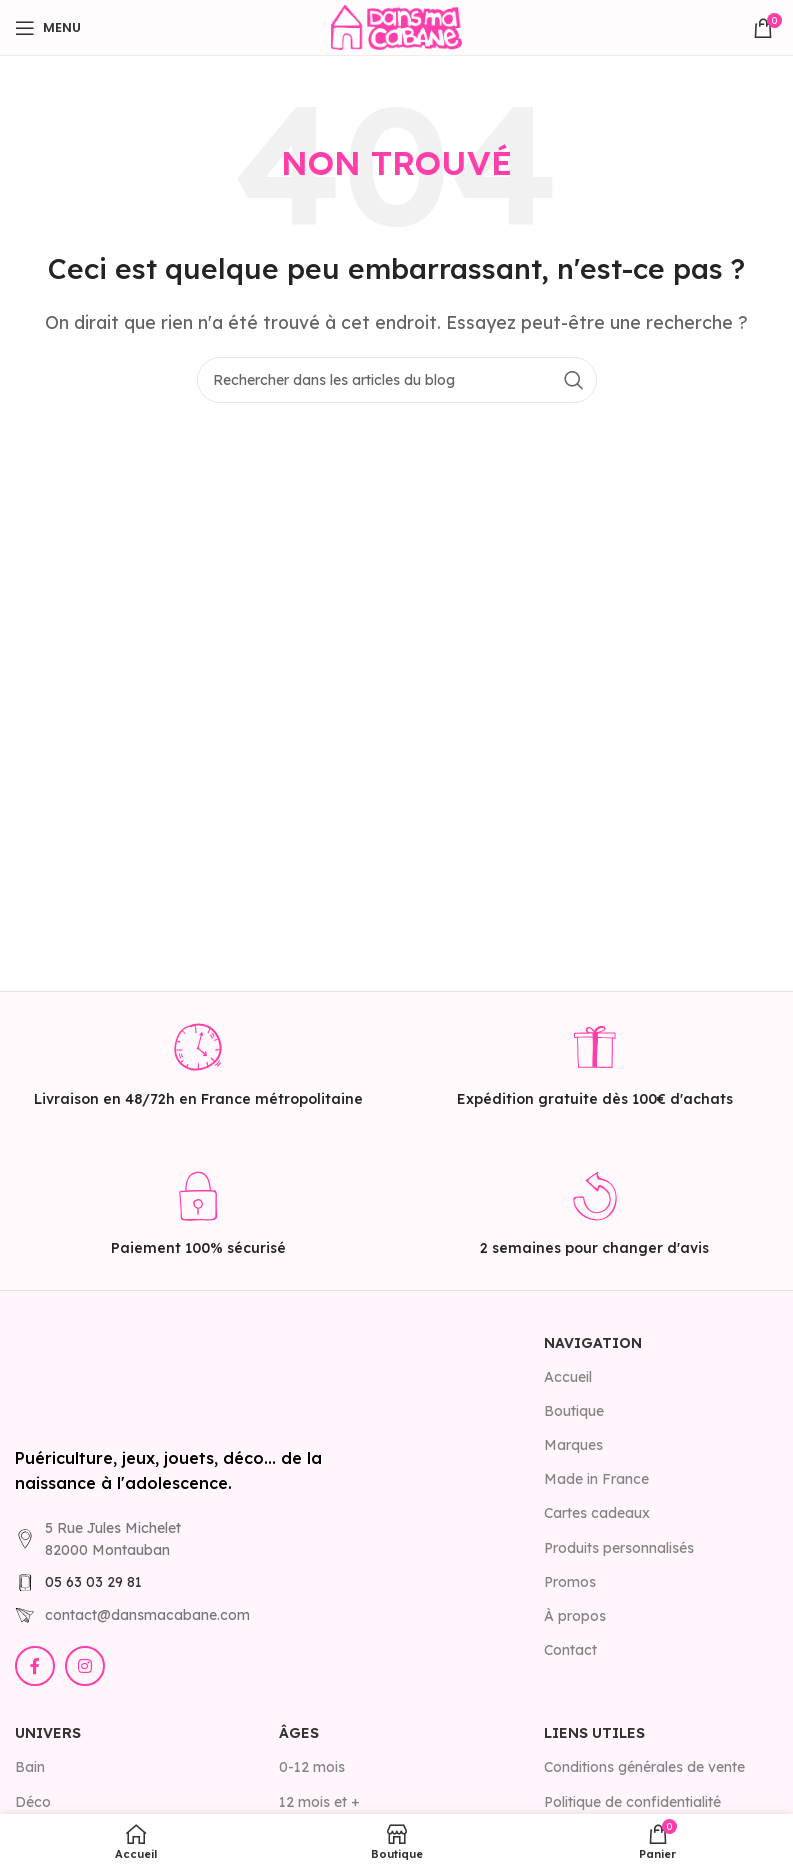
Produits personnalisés (619, 1548)
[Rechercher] (397, 380)
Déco (33, 1802)
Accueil (568, 1377)
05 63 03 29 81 (93, 1582)
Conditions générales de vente (644, 1767)
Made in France (596, 1479)
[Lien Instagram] (85, 1666)
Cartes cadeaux (597, 1513)
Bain (30, 1767)
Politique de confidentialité (632, 1802)
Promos (570, 1582)
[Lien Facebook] (35, 1666)
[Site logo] (396, 26)
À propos (575, 1616)
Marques (573, 1445)
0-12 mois (312, 1767)
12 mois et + (319, 1802)
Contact (570, 1650)
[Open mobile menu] (48, 28)
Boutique (574, 1411)
